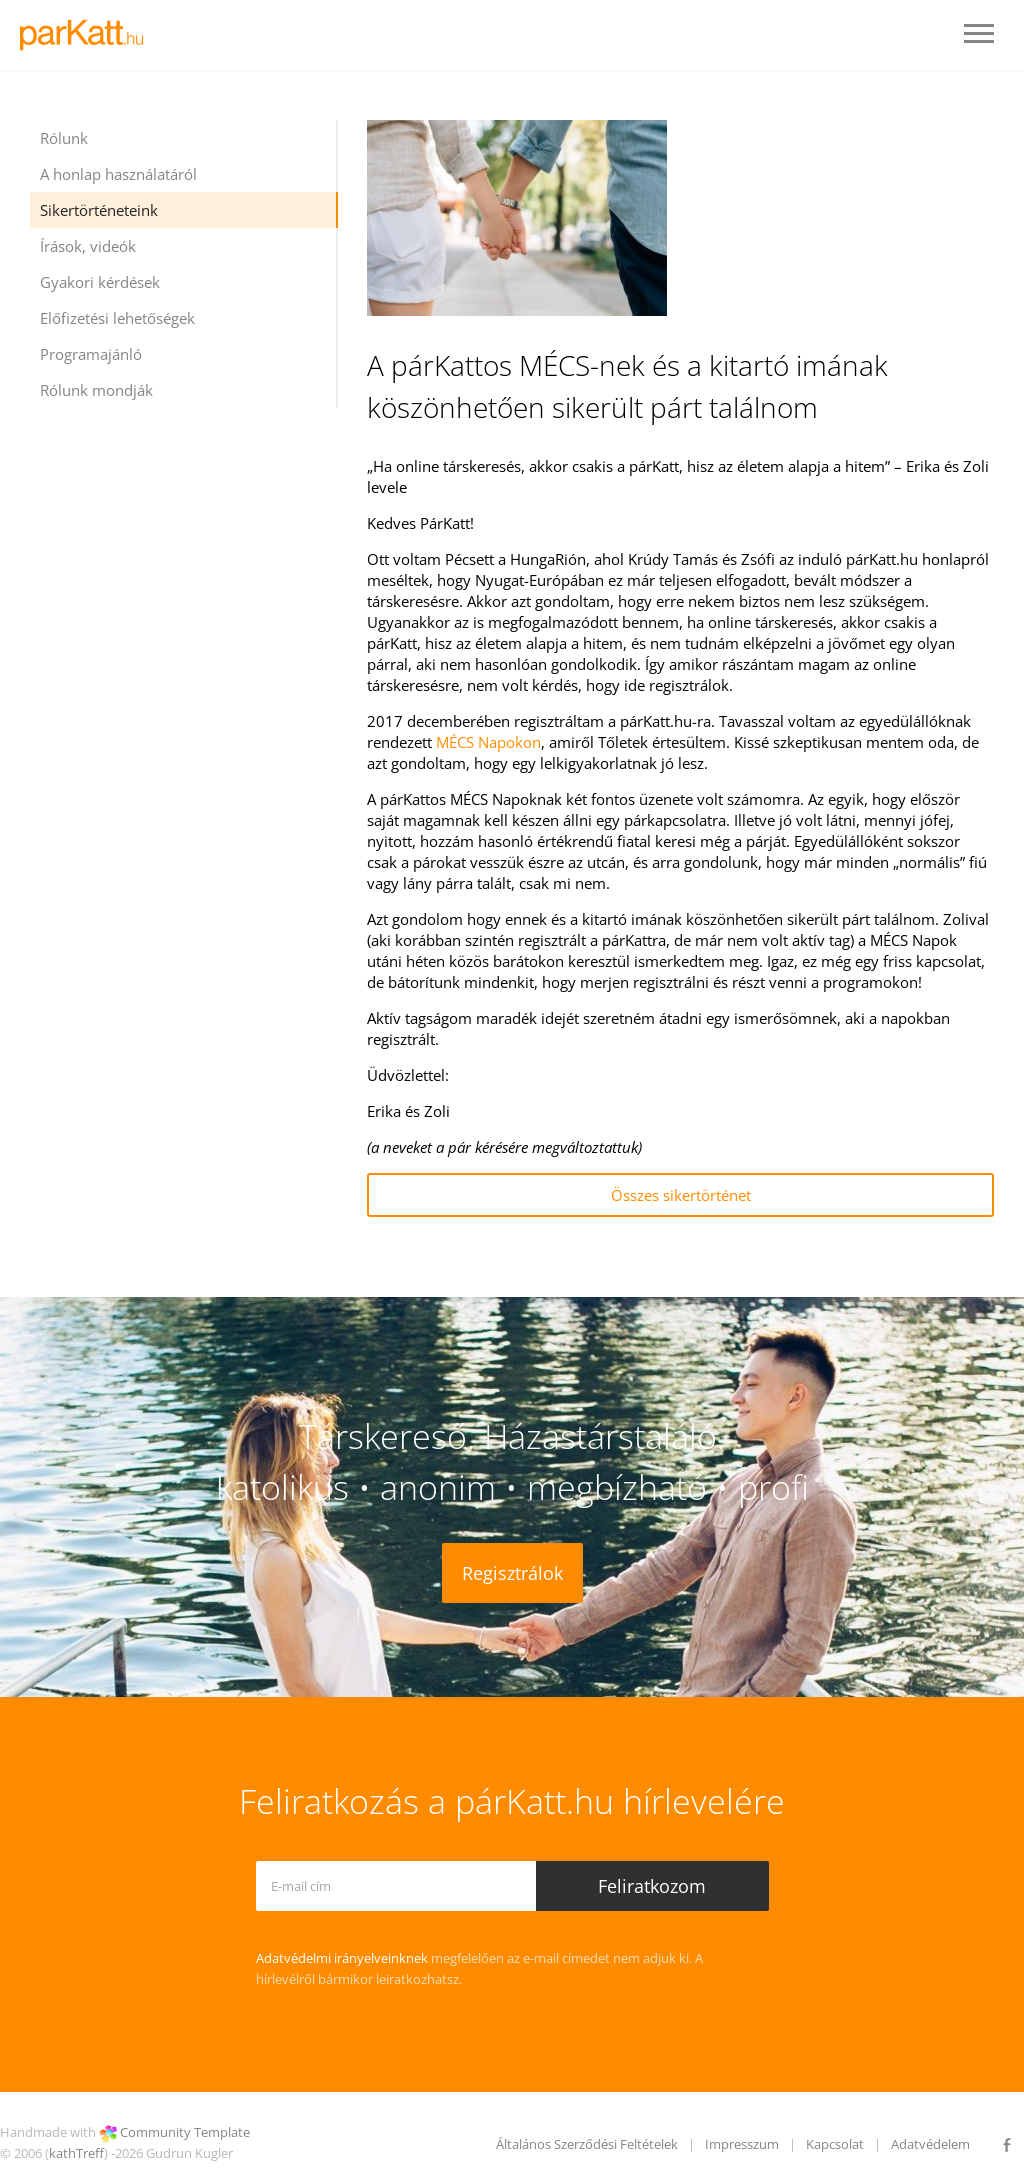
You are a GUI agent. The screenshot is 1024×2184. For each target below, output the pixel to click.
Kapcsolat (835, 2144)
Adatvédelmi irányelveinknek (342, 1958)
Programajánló (91, 354)
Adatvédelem (930, 2144)
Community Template (185, 2132)
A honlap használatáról (118, 174)
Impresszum (742, 2144)
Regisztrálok (512, 1573)
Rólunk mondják (96, 390)
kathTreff (76, 2153)
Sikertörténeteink (99, 210)
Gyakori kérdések (100, 282)
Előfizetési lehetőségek (117, 318)
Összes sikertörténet (681, 1195)
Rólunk (64, 138)
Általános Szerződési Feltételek (587, 2144)
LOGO (87, 35)
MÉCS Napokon (488, 742)
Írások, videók (88, 246)
